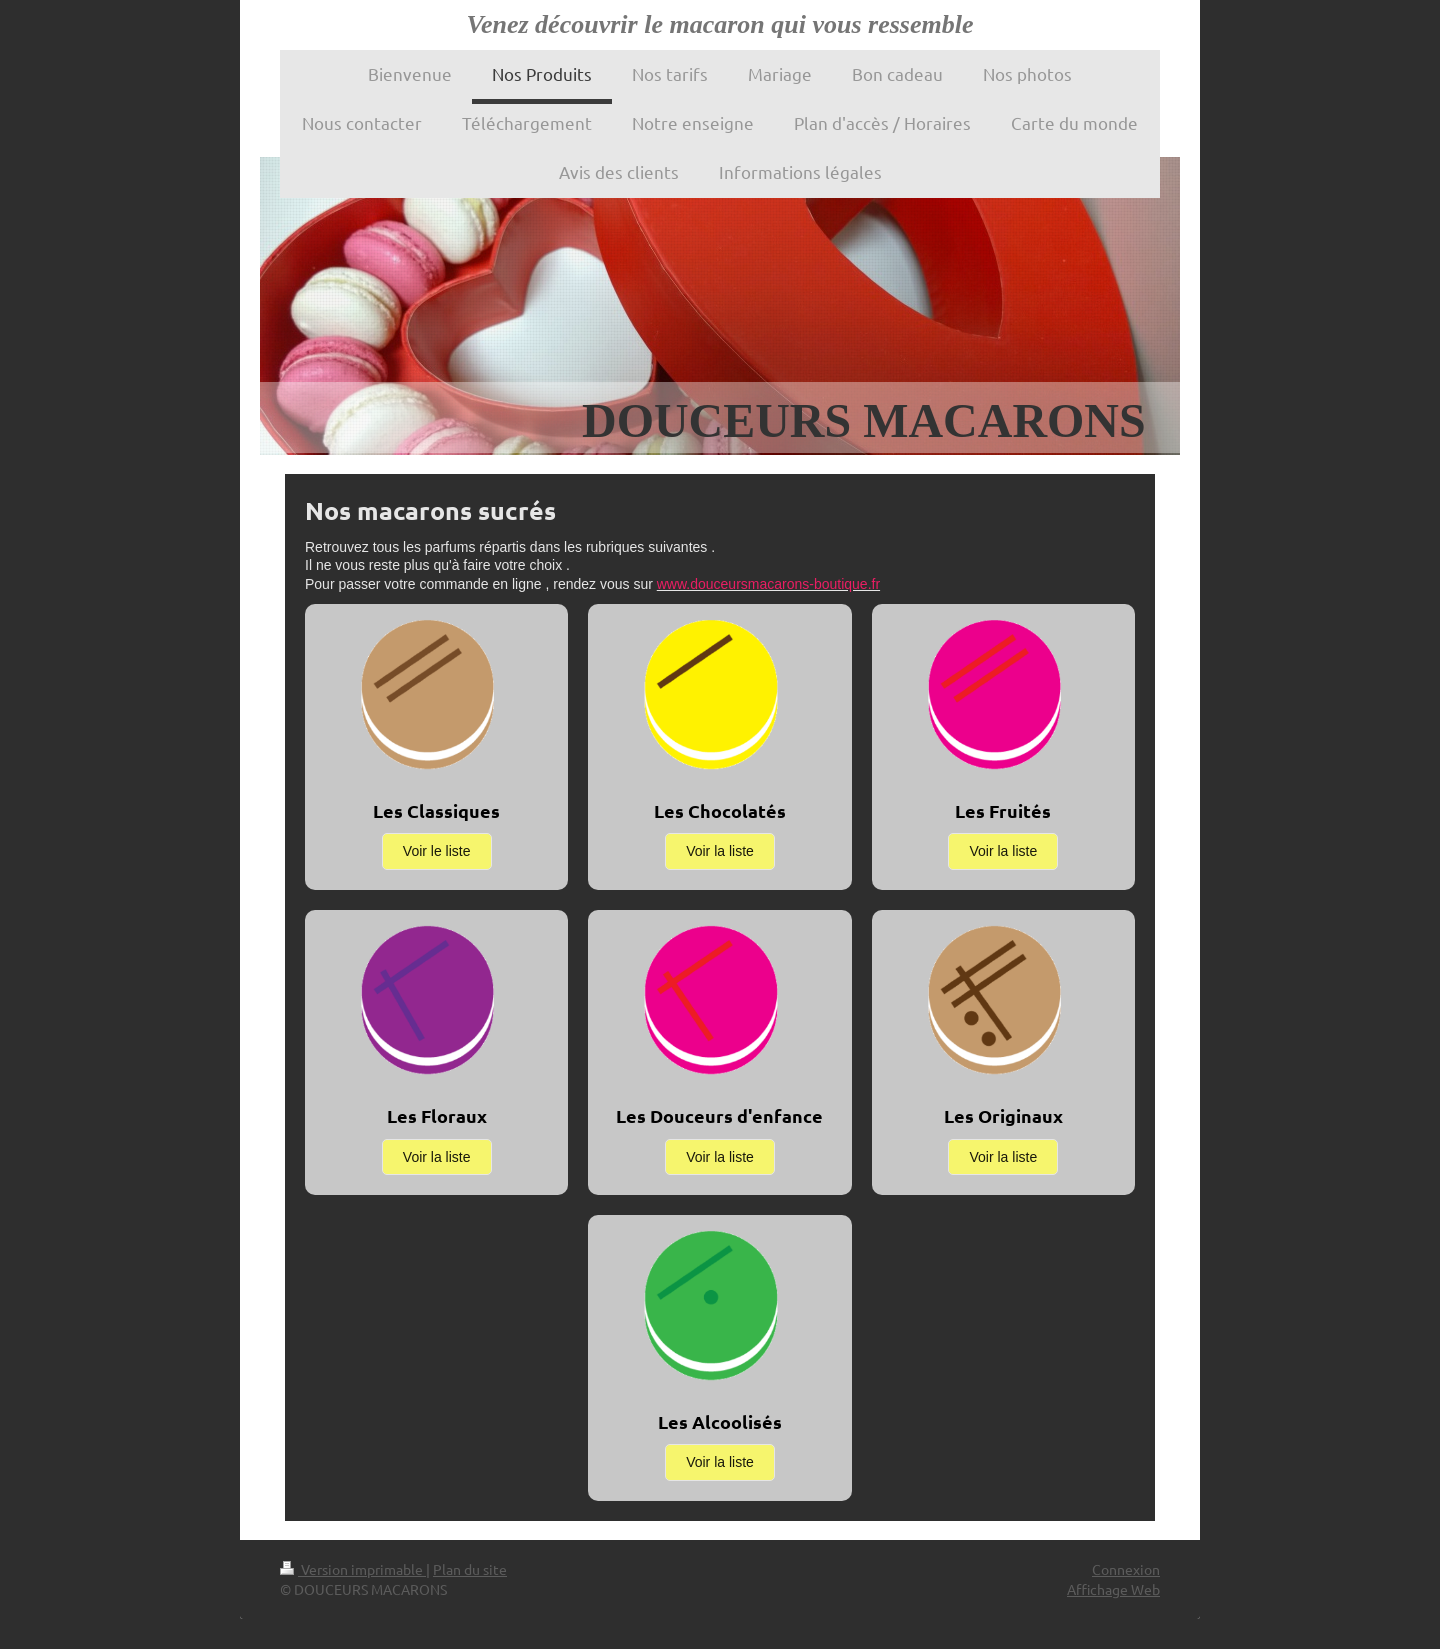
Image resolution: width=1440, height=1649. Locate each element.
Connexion (1126, 1569)
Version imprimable (353, 1569)
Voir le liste (437, 851)
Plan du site (470, 1569)
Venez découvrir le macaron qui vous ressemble (720, 24)
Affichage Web (1113, 1589)
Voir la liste (720, 851)
